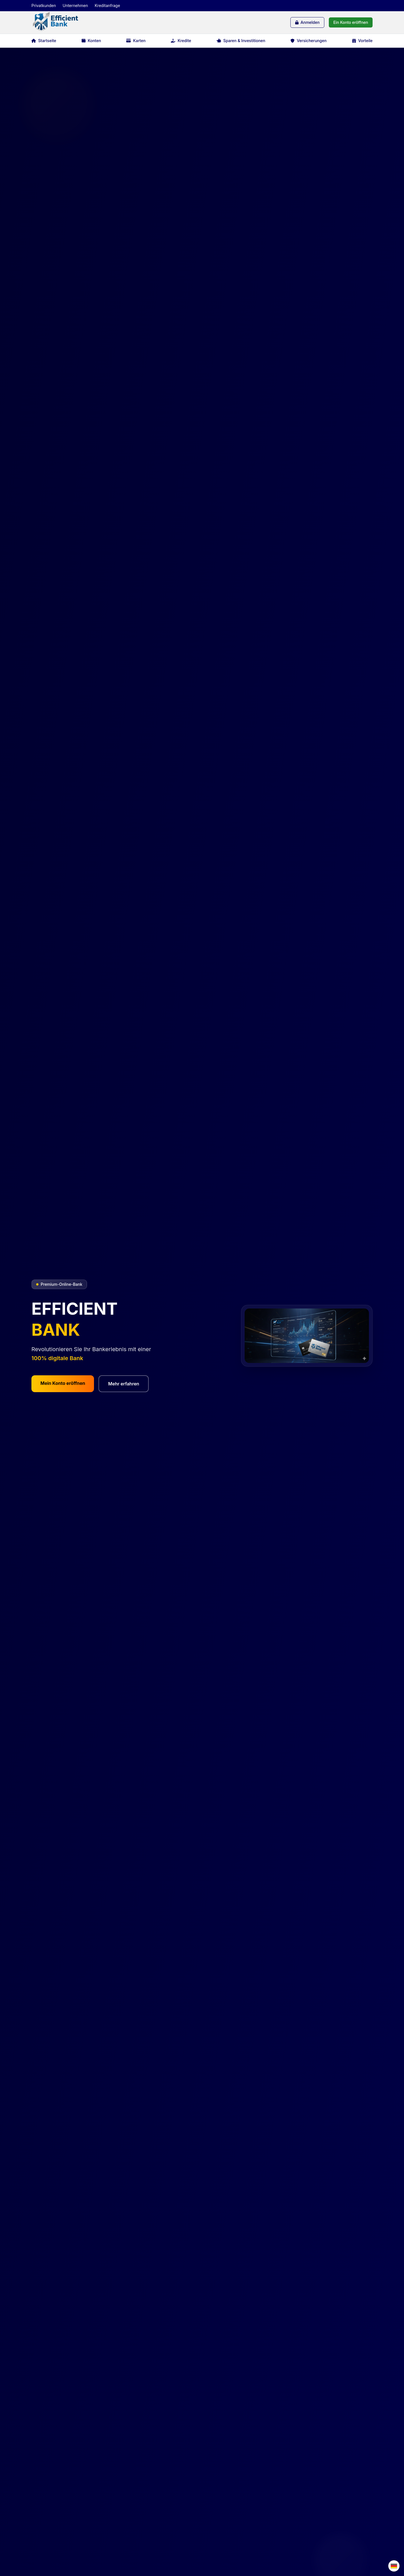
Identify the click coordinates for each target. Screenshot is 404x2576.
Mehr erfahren (123, 1384)
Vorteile (362, 40)
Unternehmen (75, 5)
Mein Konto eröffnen (62, 1383)
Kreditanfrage (107, 5)
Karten (136, 40)
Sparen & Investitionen (241, 40)
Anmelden (307, 22)
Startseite (43, 40)
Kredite (181, 40)
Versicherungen (309, 40)
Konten (91, 40)
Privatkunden (43, 5)
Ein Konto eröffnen (350, 22)
